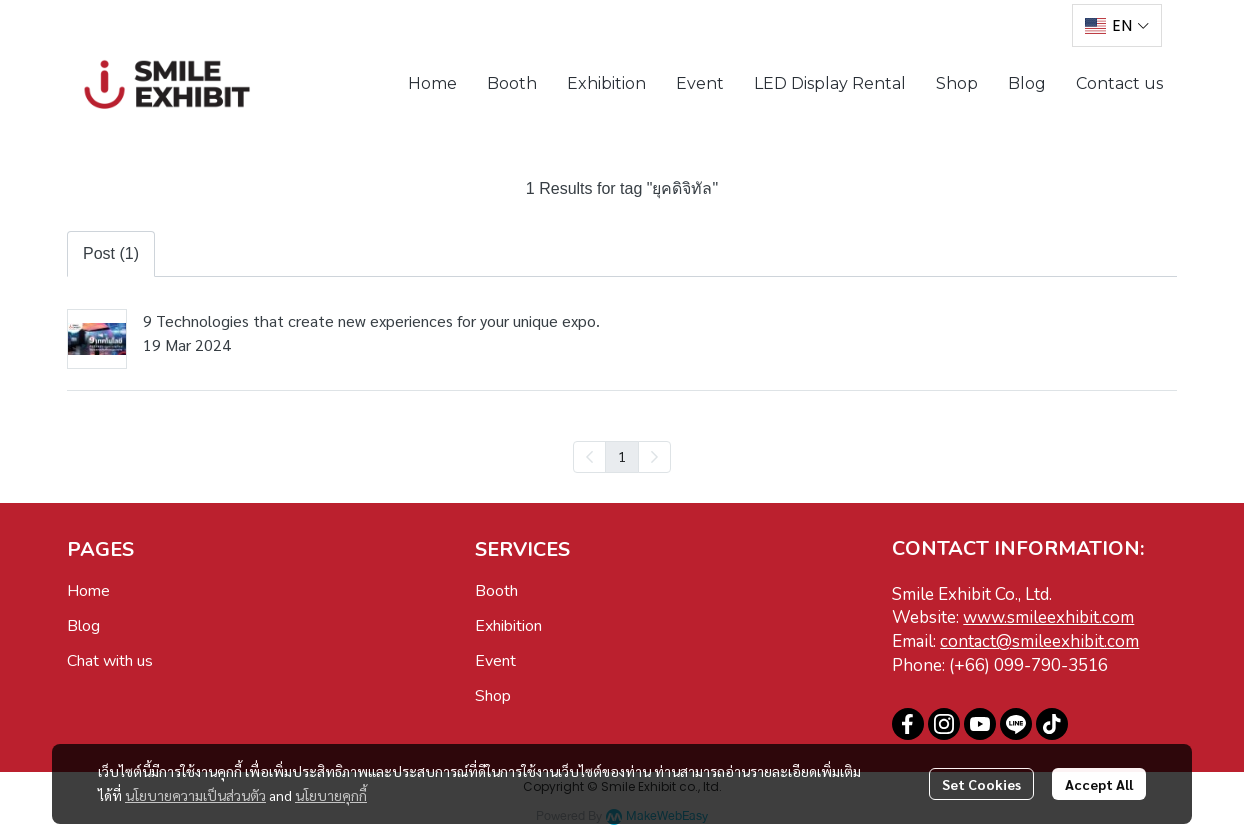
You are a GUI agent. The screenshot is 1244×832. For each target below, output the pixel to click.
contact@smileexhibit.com (1039, 641)
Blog (83, 626)
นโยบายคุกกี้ (331, 795)
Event (495, 661)
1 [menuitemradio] (622, 456)
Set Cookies (981, 784)
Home (88, 591)
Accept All (1099, 784)
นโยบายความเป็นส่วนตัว (195, 795)
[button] (1117, 25)
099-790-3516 (1051, 665)
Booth (496, 591)
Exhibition (508, 626)
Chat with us (110, 661)
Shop (493, 696)
